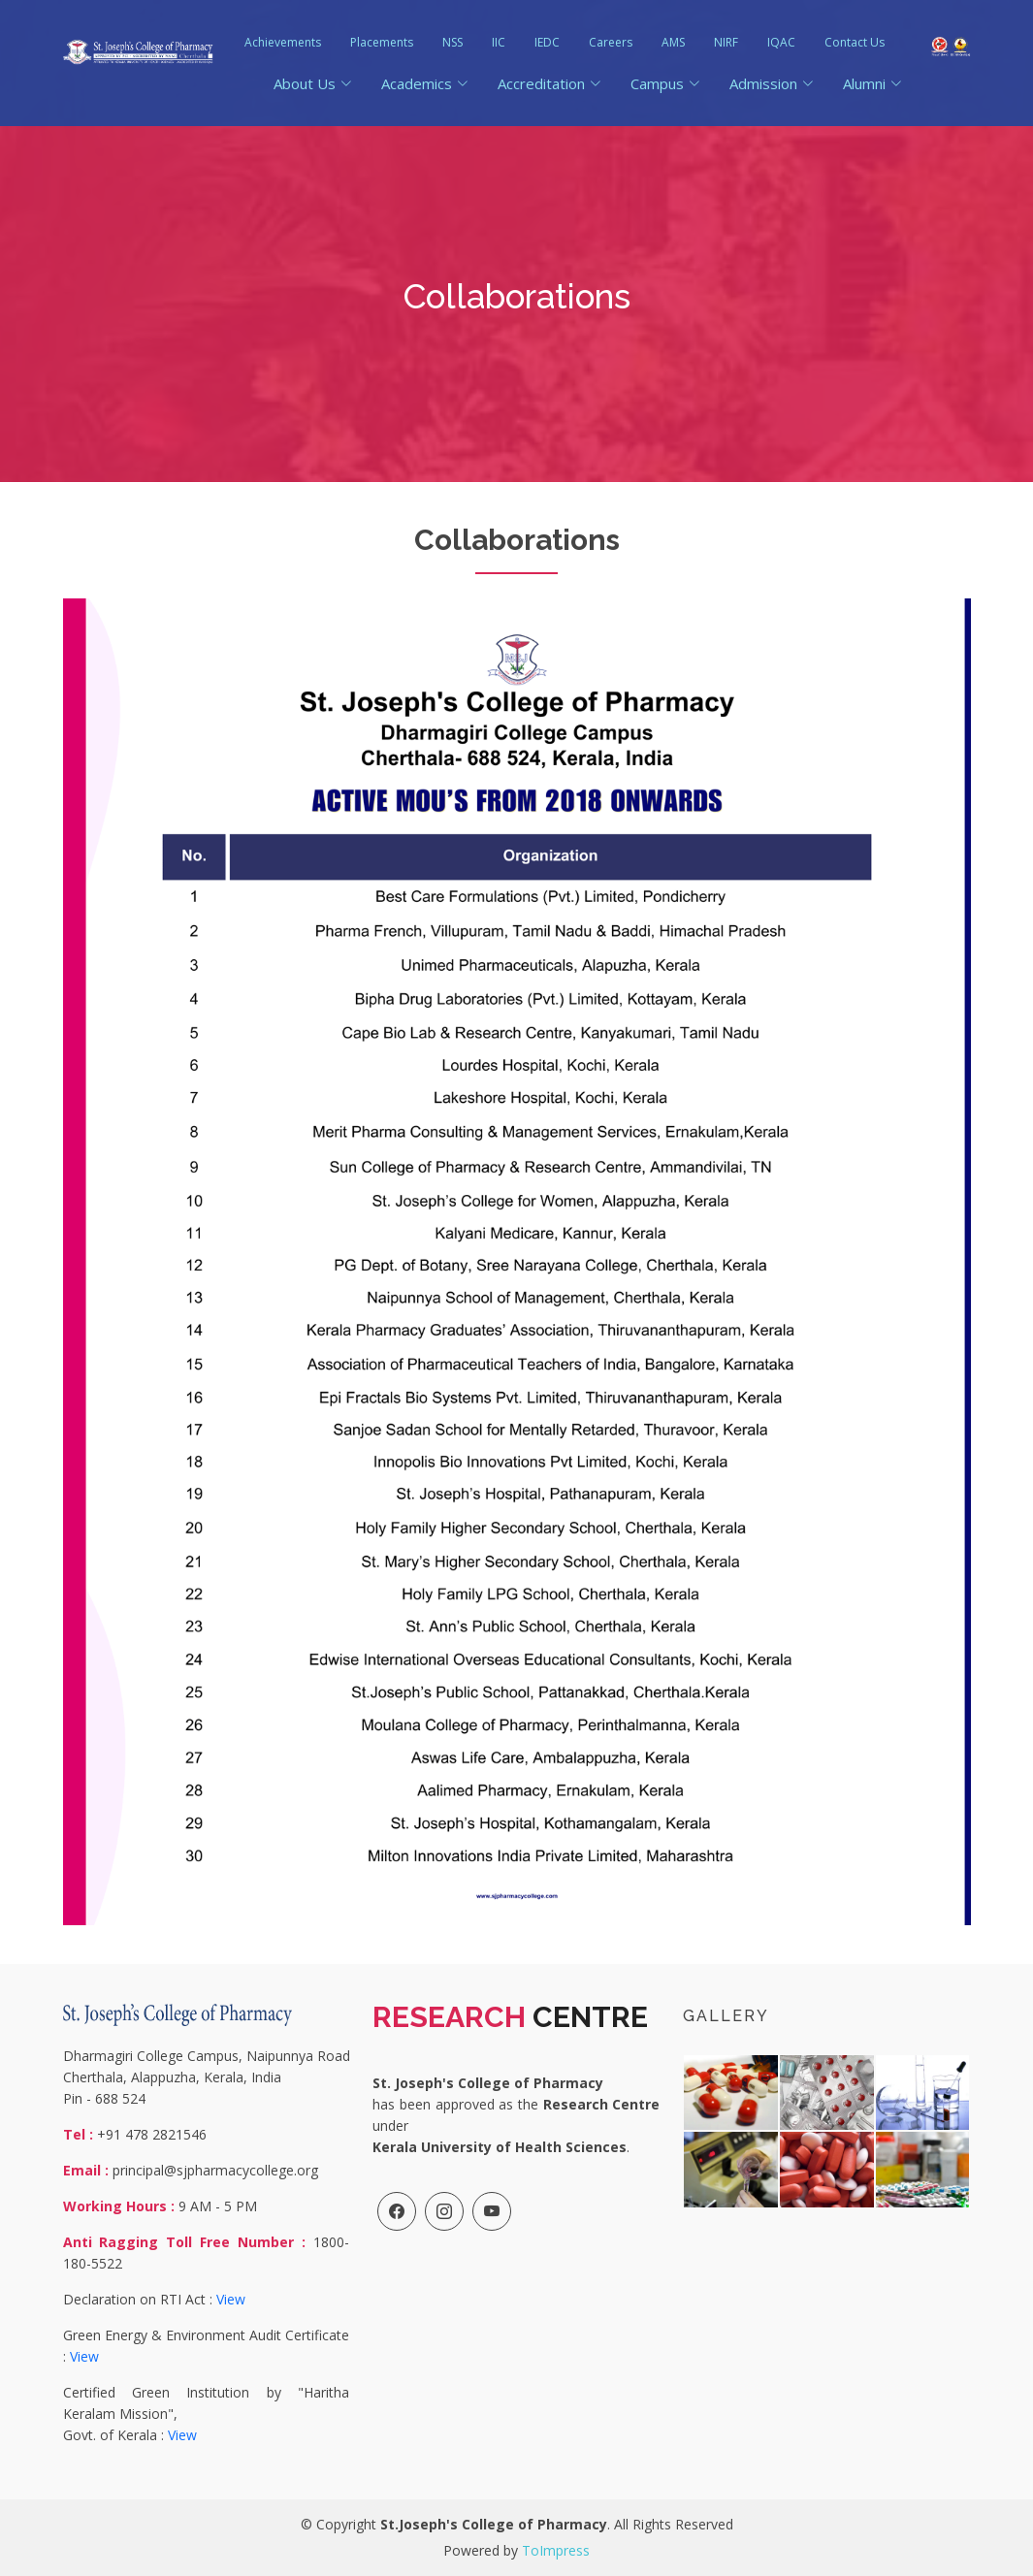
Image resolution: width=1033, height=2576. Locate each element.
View (230, 2299)
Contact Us (854, 42)
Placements (381, 42)
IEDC (547, 42)
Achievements (282, 42)
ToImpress (556, 2550)
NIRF (726, 42)
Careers (610, 42)
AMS (673, 42)
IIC (498, 42)
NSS (452, 42)
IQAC (781, 42)
